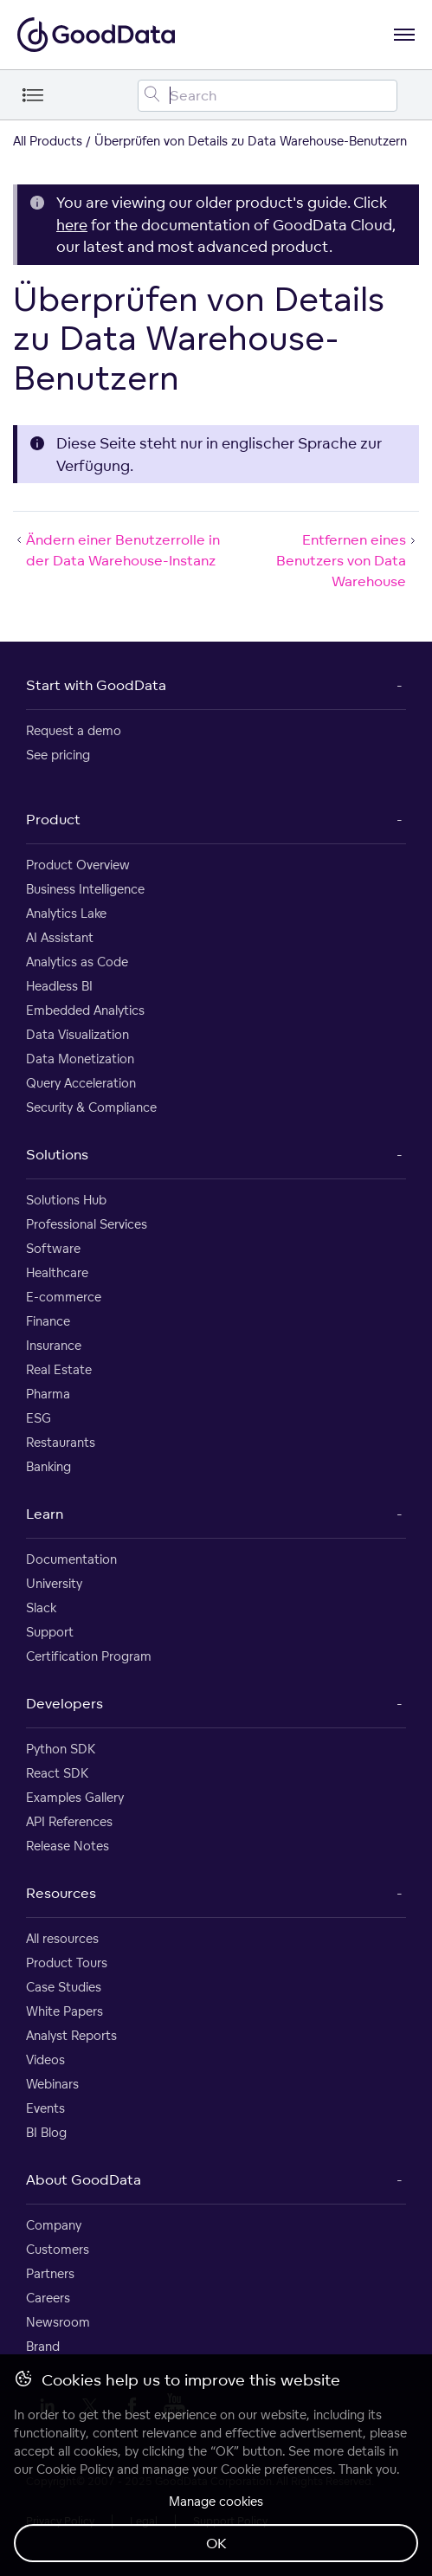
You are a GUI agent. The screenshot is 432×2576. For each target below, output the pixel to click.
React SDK (57, 1773)
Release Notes (67, 1845)
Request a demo (73, 730)
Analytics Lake (66, 913)
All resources (62, 1938)
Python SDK (60, 1748)
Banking (48, 1466)
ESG (38, 1418)
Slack (41, 1607)
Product (53, 819)
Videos (45, 2059)
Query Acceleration (81, 1082)
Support (50, 1631)
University (54, 1583)
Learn (44, 1513)
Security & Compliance (91, 1107)
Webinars (52, 2083)
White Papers (64, 2011)
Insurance (53, 1345)
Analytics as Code (77, 961)
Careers (48, 2297)
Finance (48, 1321)
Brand (43, 2346)
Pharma (48, 1393)
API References (69, 1821)
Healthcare (57, 1272)
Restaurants (60, 1442)
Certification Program (89, 1656)
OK (216, 2543)
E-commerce (63, 1296)
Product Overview (78, 864)
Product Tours (66, 1962)
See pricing (58, 754)
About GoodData (83, 2179)
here (71, 225)
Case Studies (63, 1986)
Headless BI (59, 985)
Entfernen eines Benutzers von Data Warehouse (347, 560)
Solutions (57, 1154)
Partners (50, 2273)
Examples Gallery (75, 1797)
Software (53, 1248)
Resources (61, 1892)
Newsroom (58, 2322)
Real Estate (59, 1369)
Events (45, 2108)
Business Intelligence (85, 888)
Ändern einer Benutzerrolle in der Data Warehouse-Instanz (116, 550)
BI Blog (46, 2132)
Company (53, 2225)
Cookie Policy (74, 2469)
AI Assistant (59, 937)
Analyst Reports (71, 2035)
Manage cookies (216, 2501)
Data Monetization (80, 1058)
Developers (64, 1703)
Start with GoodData (96, 685)
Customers (57, 2249)
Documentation (71, 1559)
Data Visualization (77, 1034)
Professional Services (86, 1224)
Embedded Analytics (85, 1010)
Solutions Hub (66, 1199)
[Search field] (267, 96)
